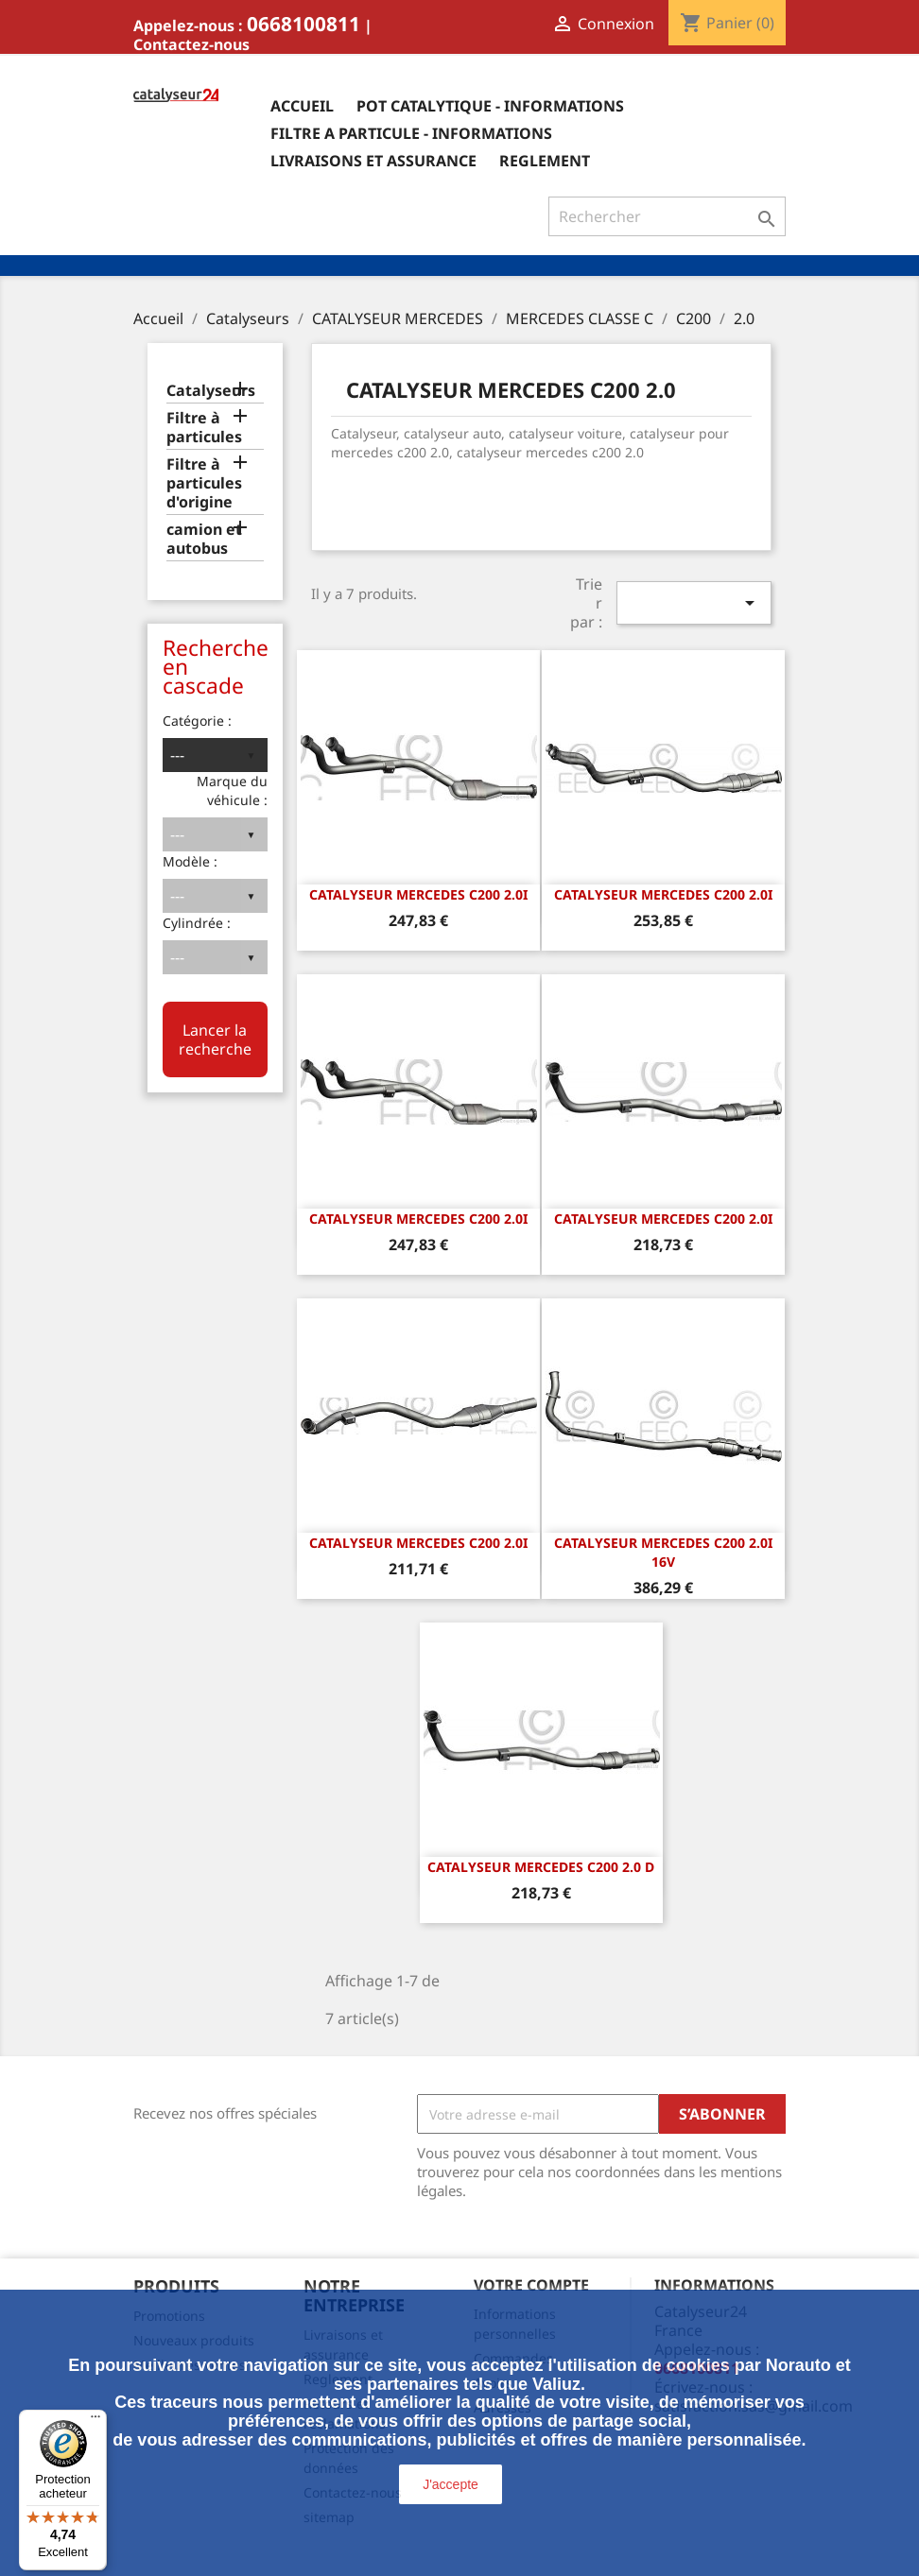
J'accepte (450, 2484)
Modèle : (190, 861)
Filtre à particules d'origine (204, 483)
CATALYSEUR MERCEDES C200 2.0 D (540, 1867)
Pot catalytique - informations (490, 105)
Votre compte (531, 2285)
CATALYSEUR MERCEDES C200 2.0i (418, 894)
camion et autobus (204, 539)
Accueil (302, 105)
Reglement (544, 160)
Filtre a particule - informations (411, 133)
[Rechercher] (667, 216)
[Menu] (95, 2421)
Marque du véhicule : (232, 790)
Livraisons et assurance (373, 160)
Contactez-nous (191, 44)
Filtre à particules (204, 427)
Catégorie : (197, 721)
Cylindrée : (197, 923)
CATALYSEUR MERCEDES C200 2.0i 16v (663, 1552)
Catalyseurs (210, 391)
